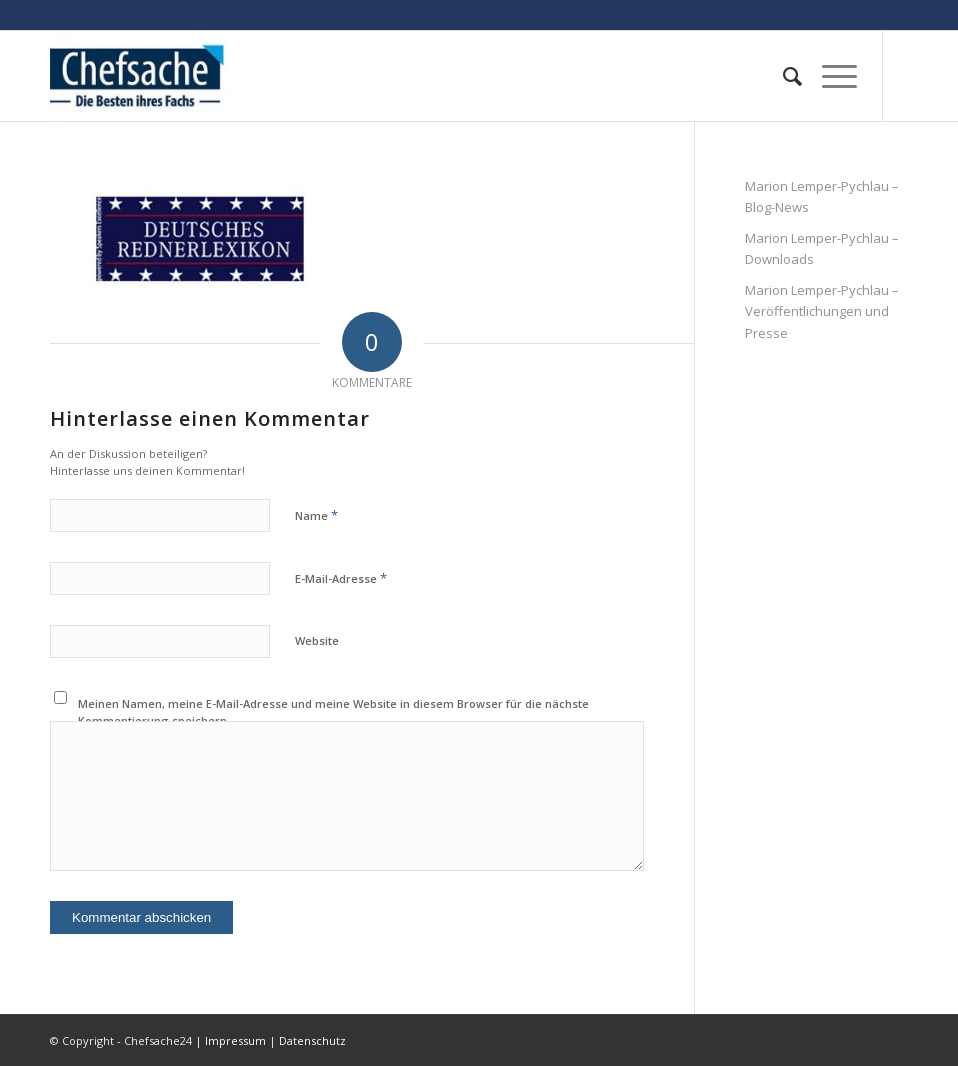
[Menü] (829, 76)
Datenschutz (312, 1040)
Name (316, 515)
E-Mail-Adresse (341, 578)
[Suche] (782, 76)
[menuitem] (782, 76)
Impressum (235, 1040)
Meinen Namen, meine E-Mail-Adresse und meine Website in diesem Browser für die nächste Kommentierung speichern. (333, 712)
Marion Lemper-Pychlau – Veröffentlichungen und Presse (822, 311)
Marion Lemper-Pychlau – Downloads (822, 248)
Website (317, 640)
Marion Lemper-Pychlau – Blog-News (822, 196)
